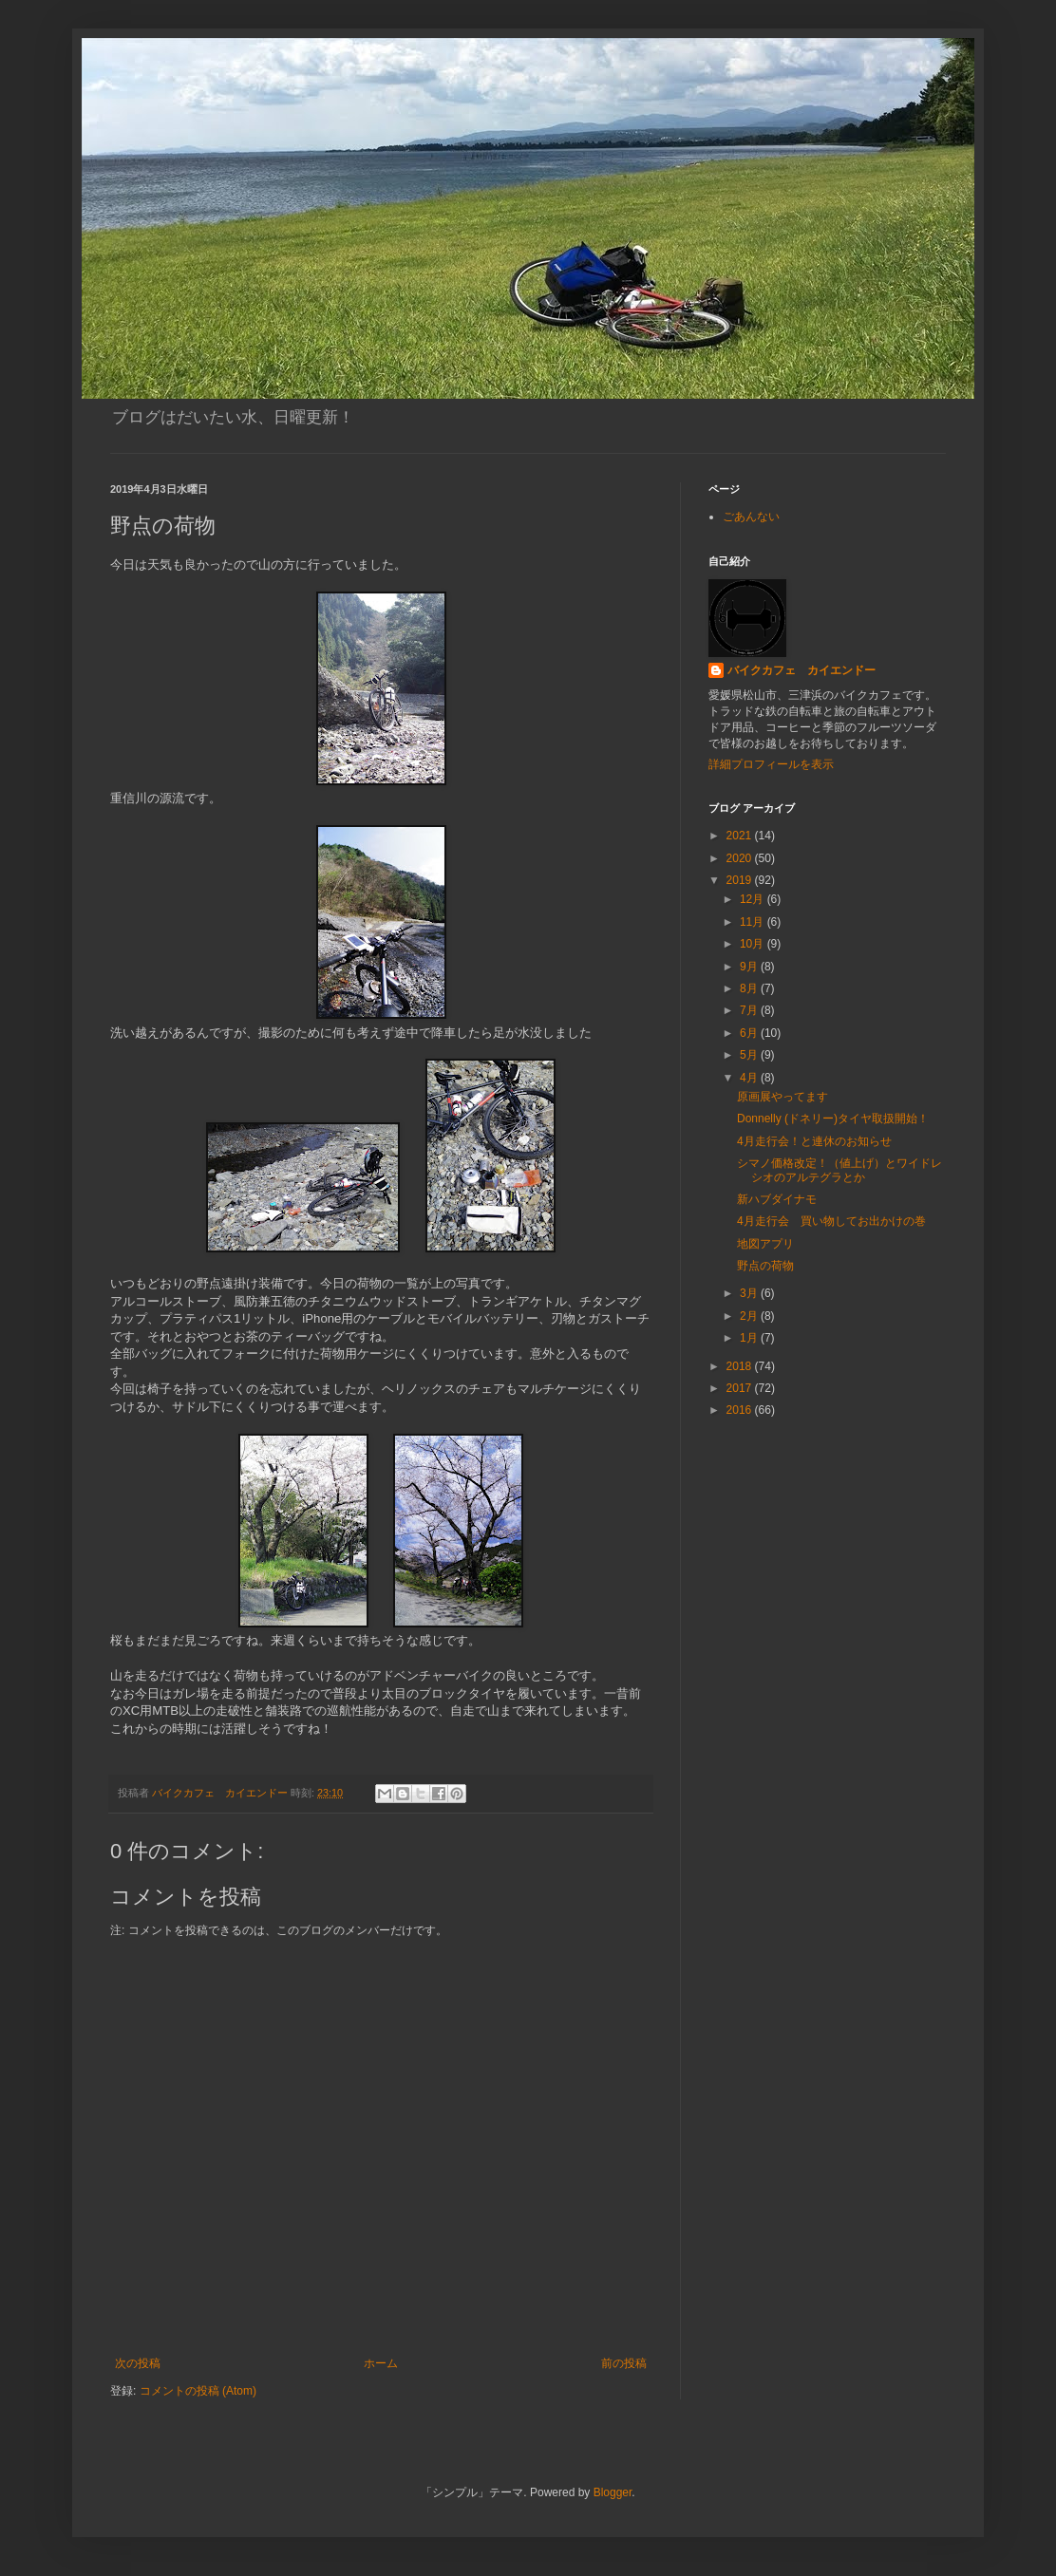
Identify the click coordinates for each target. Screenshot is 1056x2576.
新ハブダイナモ (777, 1199)
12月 (753, 899)
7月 (750, 1010)
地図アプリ (765, 1243)
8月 (750, 988)
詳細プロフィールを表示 (771, 764)
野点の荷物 (765, 1265)
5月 (750, 1055)
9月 (750, 966)
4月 (750, 1077)
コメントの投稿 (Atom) (198, 2390)
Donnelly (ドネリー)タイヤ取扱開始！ (833, 1118)
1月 (750, 1337)
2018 (740, 1366)
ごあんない (751, 516)
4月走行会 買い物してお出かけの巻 (831, 1221)
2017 (740, 1388)
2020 (740, 858)
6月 (750, 1033)
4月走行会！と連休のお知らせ (814, 1141)
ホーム (381, 2363)
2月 (750, 1316)
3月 (750, 1293)
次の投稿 (137, 2363)
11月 (753, 922)
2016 (740, 1410)
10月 (753, 943)
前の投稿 (624, 2363)
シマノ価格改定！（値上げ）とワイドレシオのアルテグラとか (839, 1169)
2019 (740, 880)
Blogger (613, 2492)
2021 (740, 835)
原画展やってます (782, 1096)
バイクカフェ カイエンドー (801, 670)
